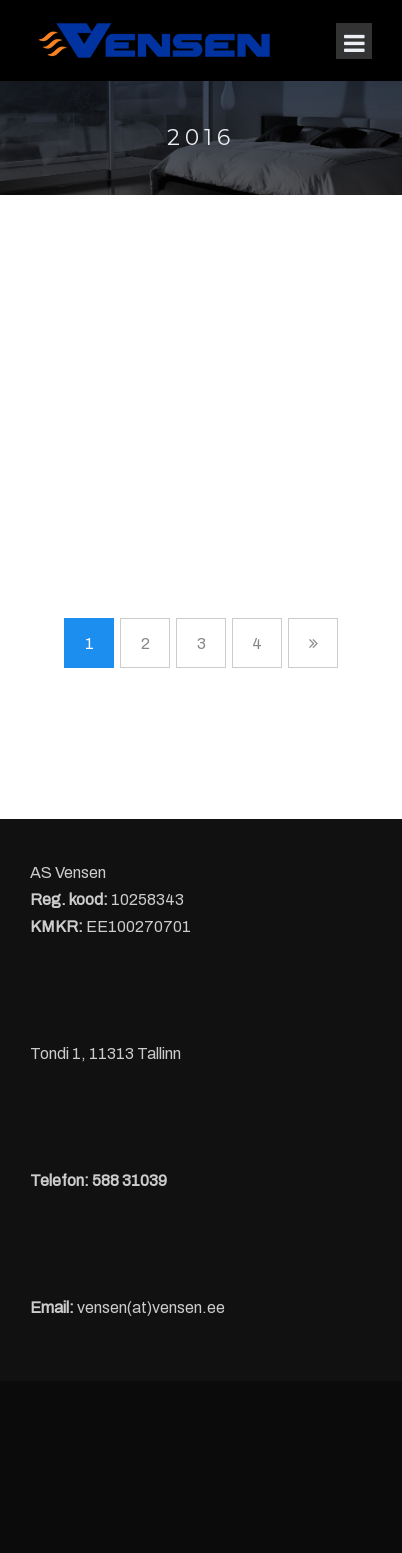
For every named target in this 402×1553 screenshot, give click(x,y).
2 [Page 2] (145, 643)
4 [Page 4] (257, 643)
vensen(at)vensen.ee (151, 1307)
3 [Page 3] (201, 643)
